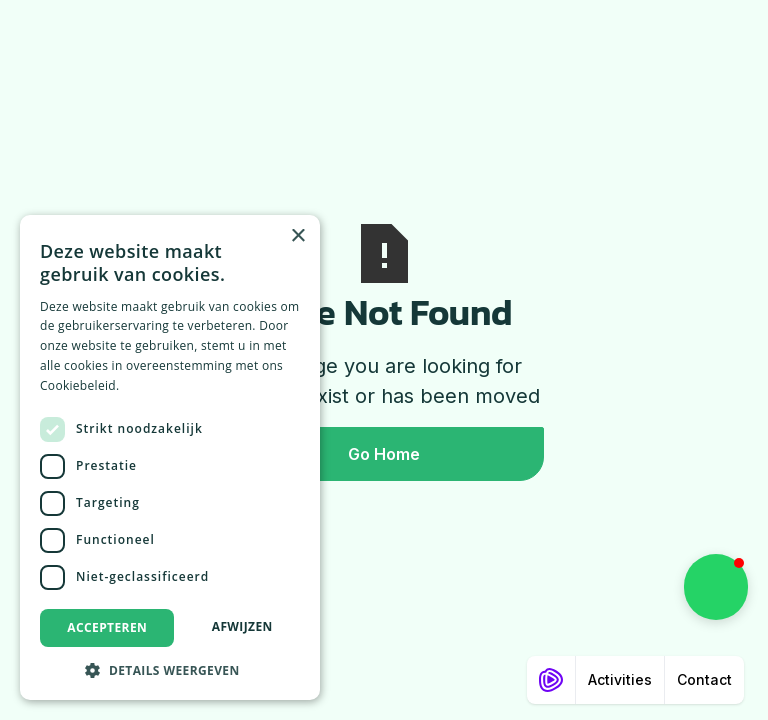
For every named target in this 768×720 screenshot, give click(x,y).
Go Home (384, 454)
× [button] (297, 236)
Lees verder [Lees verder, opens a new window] (157, 385)
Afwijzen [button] (242, 626)
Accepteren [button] (107, 627)
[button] (716, 587)
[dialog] (170, 457)
